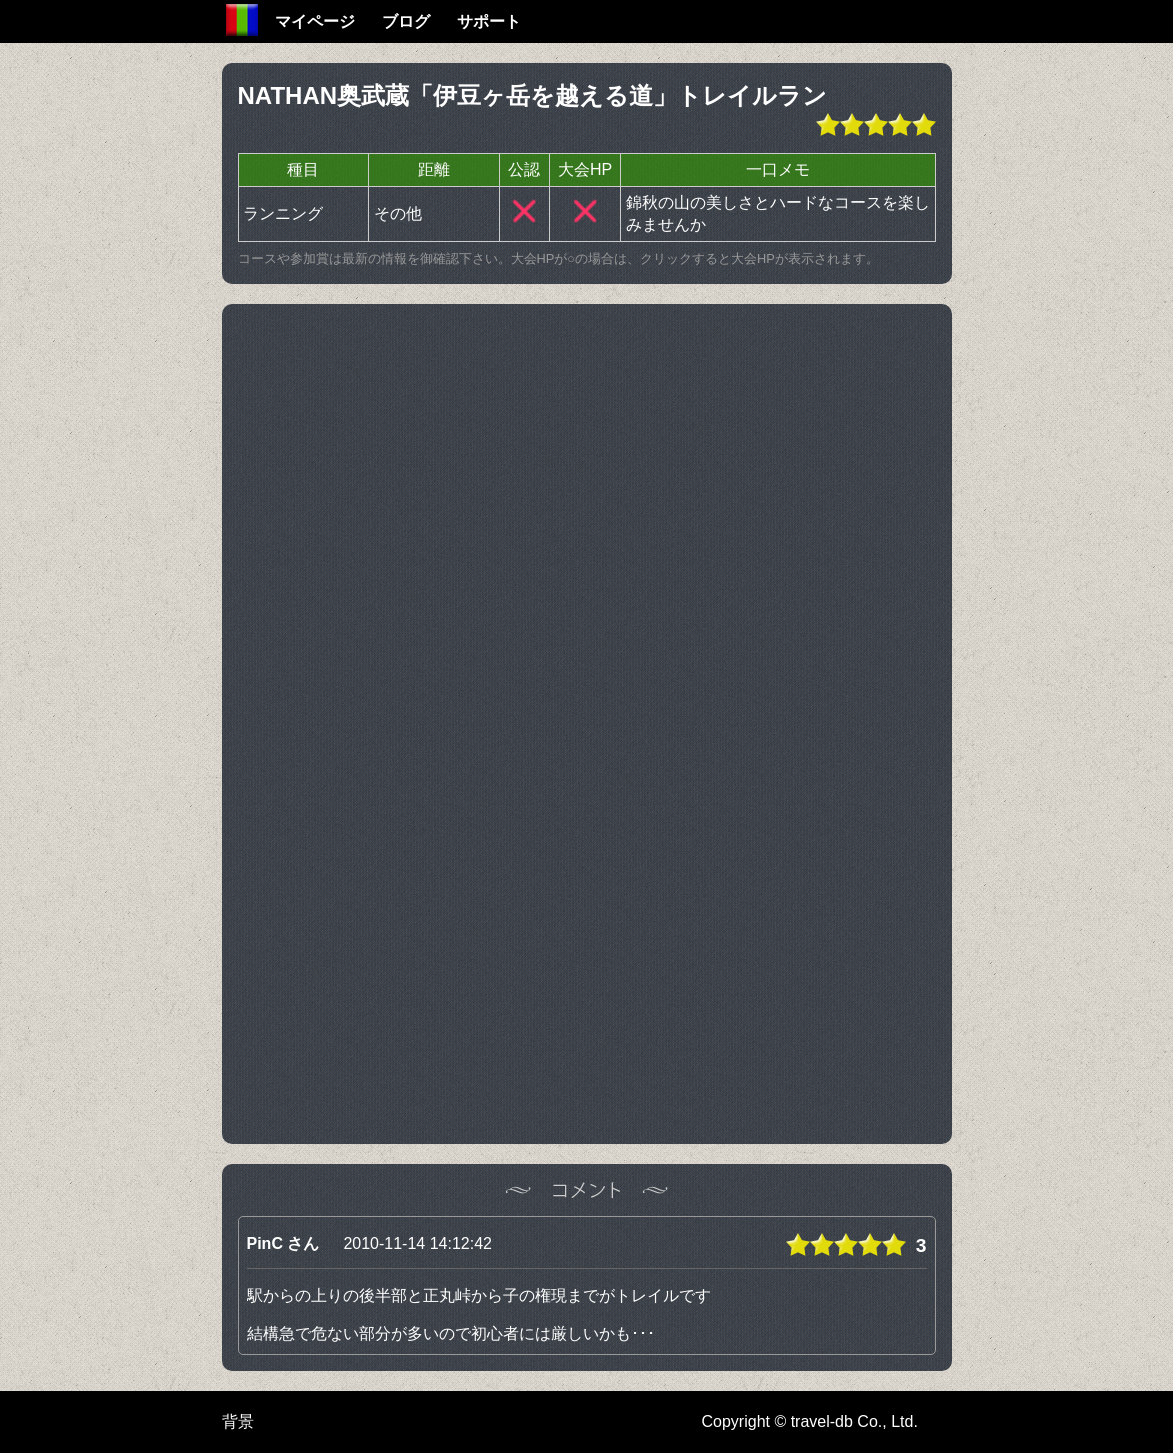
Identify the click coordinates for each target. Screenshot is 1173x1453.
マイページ (315, 21)
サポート (489, 21)
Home (242, 20)
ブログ (406, 21)
